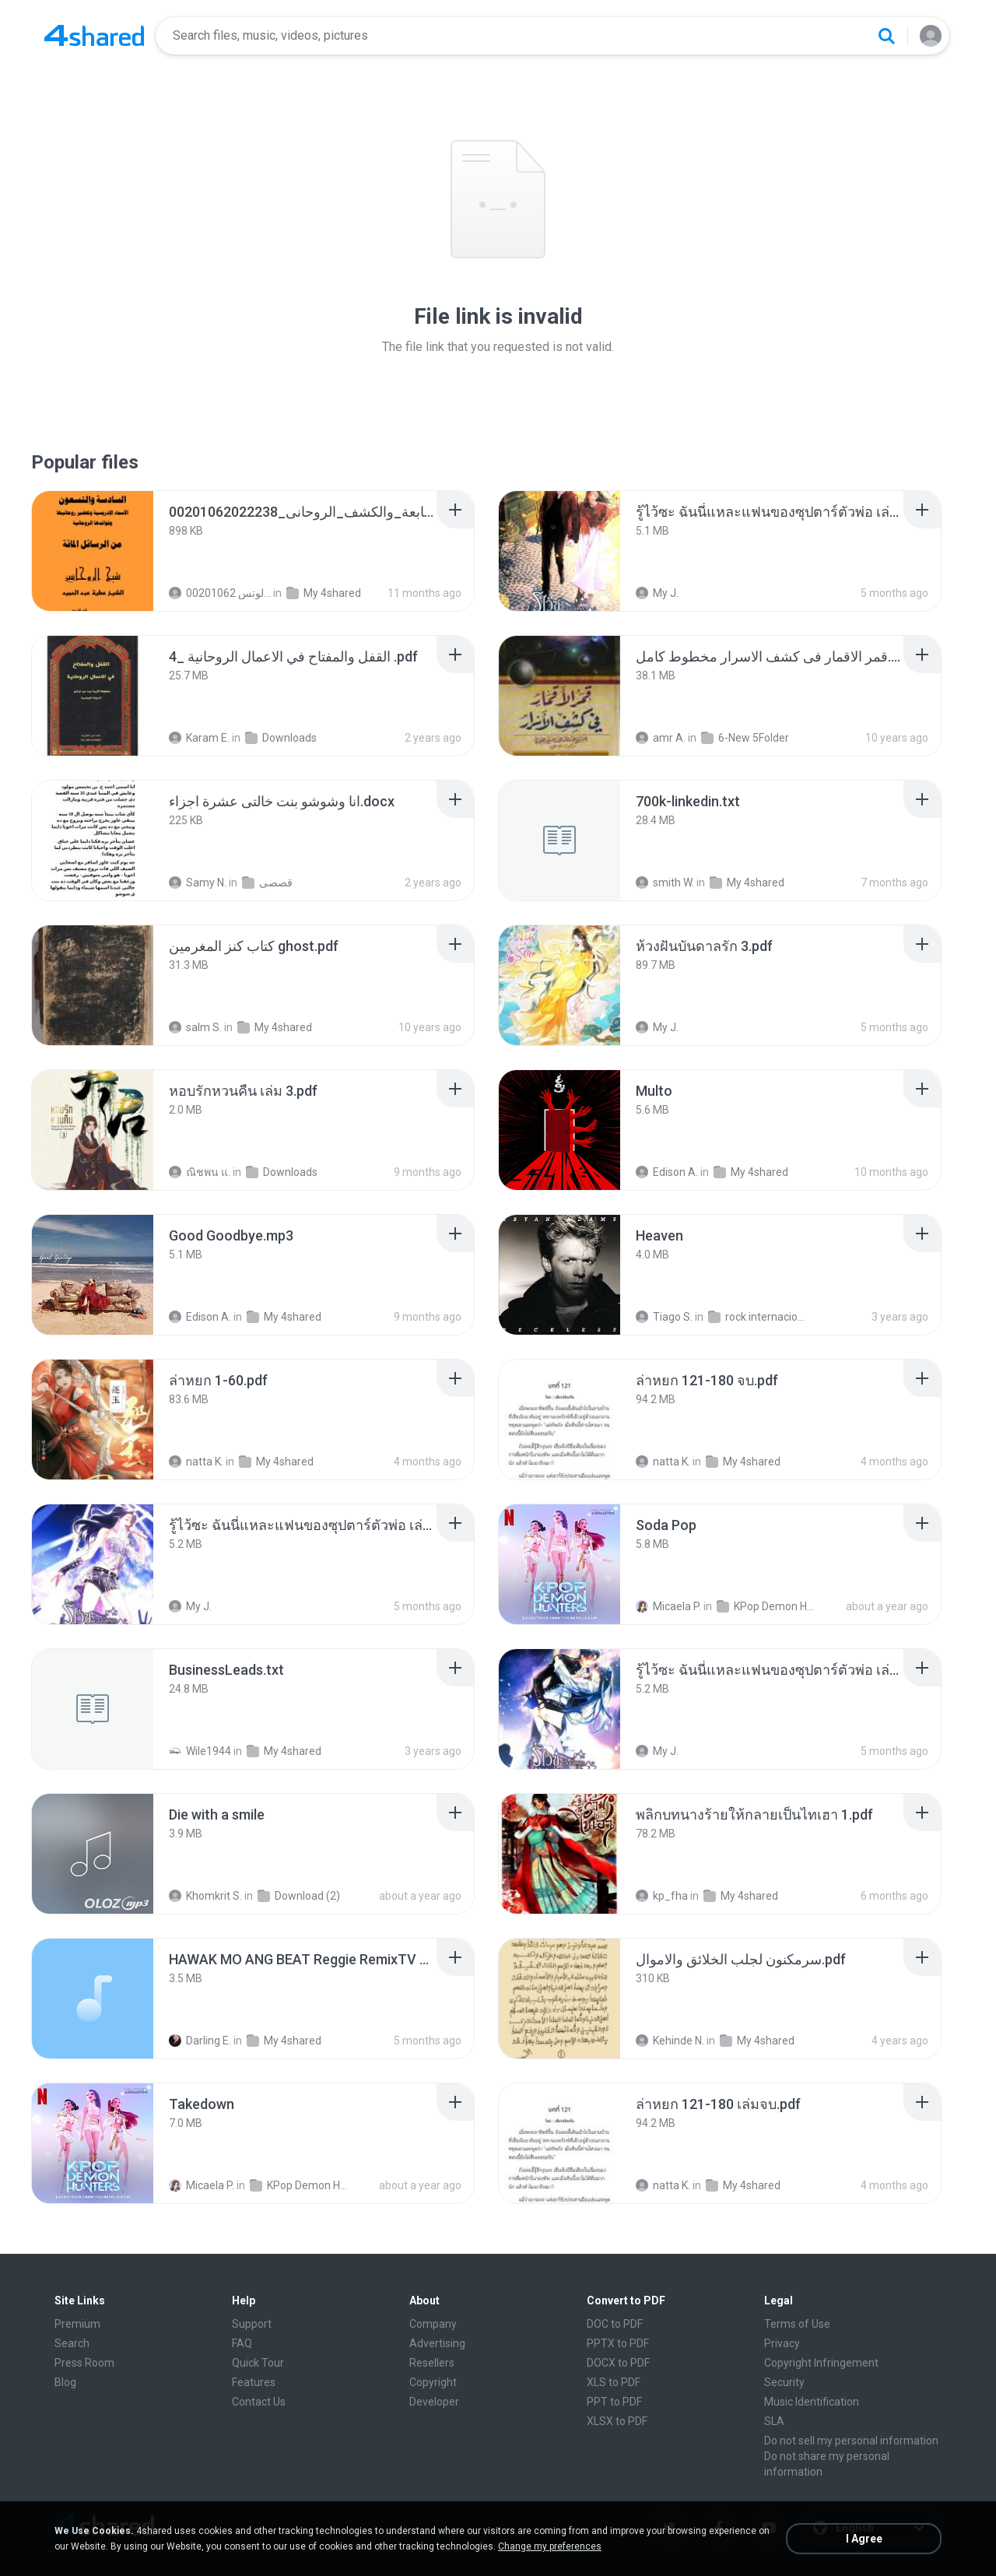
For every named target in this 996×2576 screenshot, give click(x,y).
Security (784, 2382)
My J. (657, 593)
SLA (774, 2421)
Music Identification (811, 2401)
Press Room (84, 2363)
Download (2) (299, 1896)
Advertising (437, 2343)
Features (253, 2382)
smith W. (665, 882)
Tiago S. (664, 1317)
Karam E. (199, 738)
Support (252, 2324)
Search (71, 2343)
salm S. (195, 1027)
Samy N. (197, 882)
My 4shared (323, 593)
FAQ (242, 2343)
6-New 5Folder (745, 738)
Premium (77, 2324)
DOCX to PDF (618, 2363)
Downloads (281, 738)
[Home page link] (94, 36)
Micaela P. (668, 1606)
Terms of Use (797, 2324)
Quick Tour (258, 2363)
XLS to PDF (613, 2382)
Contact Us (259, 2401)
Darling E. (200, 2040)
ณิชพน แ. (199, 1172)
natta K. (196, 1461)
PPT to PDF (614, 2401)
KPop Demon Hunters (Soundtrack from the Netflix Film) (768, 1606)
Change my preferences (549, 2546)
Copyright (433, 2382)
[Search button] (886, 35)
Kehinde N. (670, 2040)
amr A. (661, 738)
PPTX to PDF (618, 2343)
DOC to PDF (615, 2324)
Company (433, 2324)
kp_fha (662, 1896)
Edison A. (667, 1172)
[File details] (92, 551)
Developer (434, 2401)
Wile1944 (200, 1751)
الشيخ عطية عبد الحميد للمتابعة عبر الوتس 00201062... (220, 593)
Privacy (782, 2343)
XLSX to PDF (617, 2421)
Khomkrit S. (205, 1896)
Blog (65, 2382)
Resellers (431, 2363)
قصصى (267, 882)
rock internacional (759, 1317)
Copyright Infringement (821, 2363)
